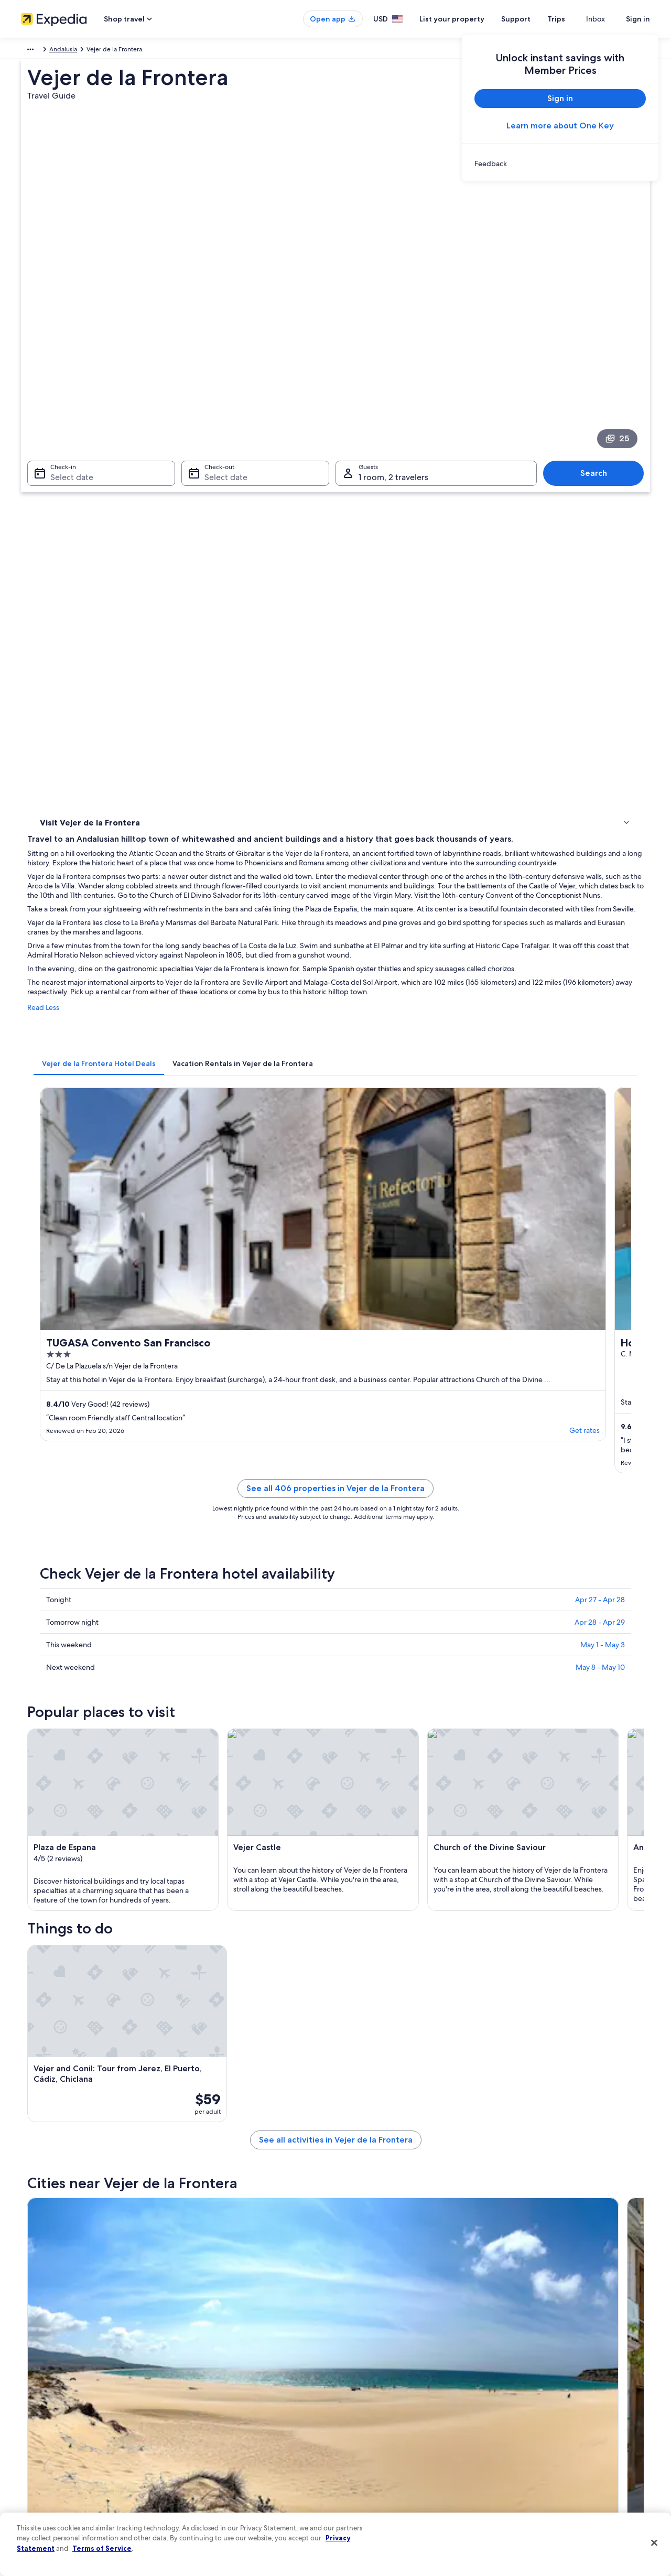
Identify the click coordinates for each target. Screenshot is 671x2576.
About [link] (30, 2368)
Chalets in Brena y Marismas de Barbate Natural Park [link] (137, 1938)
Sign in (638, 19)
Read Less (197, 598)
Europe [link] (31, 51)
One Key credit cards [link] (213, 2502)
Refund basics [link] (528, 2418)
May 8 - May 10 (600, 1082)
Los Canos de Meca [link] (70, 2066)
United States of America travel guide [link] (236, 2368)
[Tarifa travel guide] (237, 1742)
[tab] (253, 644)
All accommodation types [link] (219, 2468)
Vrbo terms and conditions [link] (384, 2435)
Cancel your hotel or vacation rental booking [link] (571, 2385)
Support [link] (520, 2368)
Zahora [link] (353, 2066)
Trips (575, 19)
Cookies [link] (357, 2385)
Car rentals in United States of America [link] (238, 2452)
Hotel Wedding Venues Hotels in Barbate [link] (119, 1978)
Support (534, 19)
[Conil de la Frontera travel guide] (471, 1742)
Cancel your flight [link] (533, 2401)
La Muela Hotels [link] (78, 1898)
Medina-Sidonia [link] (523, 2047)
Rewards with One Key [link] (215, 2485)
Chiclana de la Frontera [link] (230, 2047)
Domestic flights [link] (206, 2435)
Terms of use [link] (364, 2401)
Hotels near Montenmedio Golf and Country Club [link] (419, 1898)
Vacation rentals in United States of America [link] (245, 2401)
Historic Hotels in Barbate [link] (380, 1958)
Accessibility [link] (363, 2452)
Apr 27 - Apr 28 (600, 1014)
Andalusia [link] (90, 51)
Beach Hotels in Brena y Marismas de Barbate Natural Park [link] (433, 1918)
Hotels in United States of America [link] (232, 2385)
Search (599, 326)
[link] (560, 164)
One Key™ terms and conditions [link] (391, 2418)
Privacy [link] (356, 2368)
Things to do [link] (60, 456)
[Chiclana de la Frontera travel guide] (354, 1742)
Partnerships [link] (38, 2418)
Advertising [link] (37, 2468)
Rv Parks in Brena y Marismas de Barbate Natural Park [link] (138, 1918)
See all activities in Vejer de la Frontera (413, 1666)
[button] (335, 1828)
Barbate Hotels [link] (363, 1938)
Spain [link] (59, 51)
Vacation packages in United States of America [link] (249, 2418)
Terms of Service (102, 2548)
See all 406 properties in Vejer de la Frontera (412, 916)
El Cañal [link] (202, 2097)
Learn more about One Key (560, 126)
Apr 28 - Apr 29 (600, 1037)
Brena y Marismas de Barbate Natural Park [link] (563, 2072)
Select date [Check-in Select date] (65, 330)
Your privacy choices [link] (375, 2468)
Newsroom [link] (36, 2435)
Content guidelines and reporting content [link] (405, 2485)
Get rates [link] (314, 857)
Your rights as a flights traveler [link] (550, 2468)
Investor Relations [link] (46, 2452)
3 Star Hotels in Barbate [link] (377, 1978)
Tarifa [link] (44, 2047)
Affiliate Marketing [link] (47, 2485)
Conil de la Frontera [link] (377, 2047)
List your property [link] (46, 2401)
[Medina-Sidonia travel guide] (588, 1742)
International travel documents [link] (552, 2452)
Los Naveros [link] (57, 2097)
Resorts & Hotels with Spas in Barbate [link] (113, 1958)
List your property (470, 19)
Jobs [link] (28, 2385)
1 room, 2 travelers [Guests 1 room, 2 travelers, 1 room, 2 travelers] (393, 330)
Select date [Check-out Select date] (222, 330)
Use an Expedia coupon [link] (542, 2435)
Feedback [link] (35, 2502)
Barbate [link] (202, 2066)
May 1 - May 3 (602, 1059)
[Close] (654, 2543)
